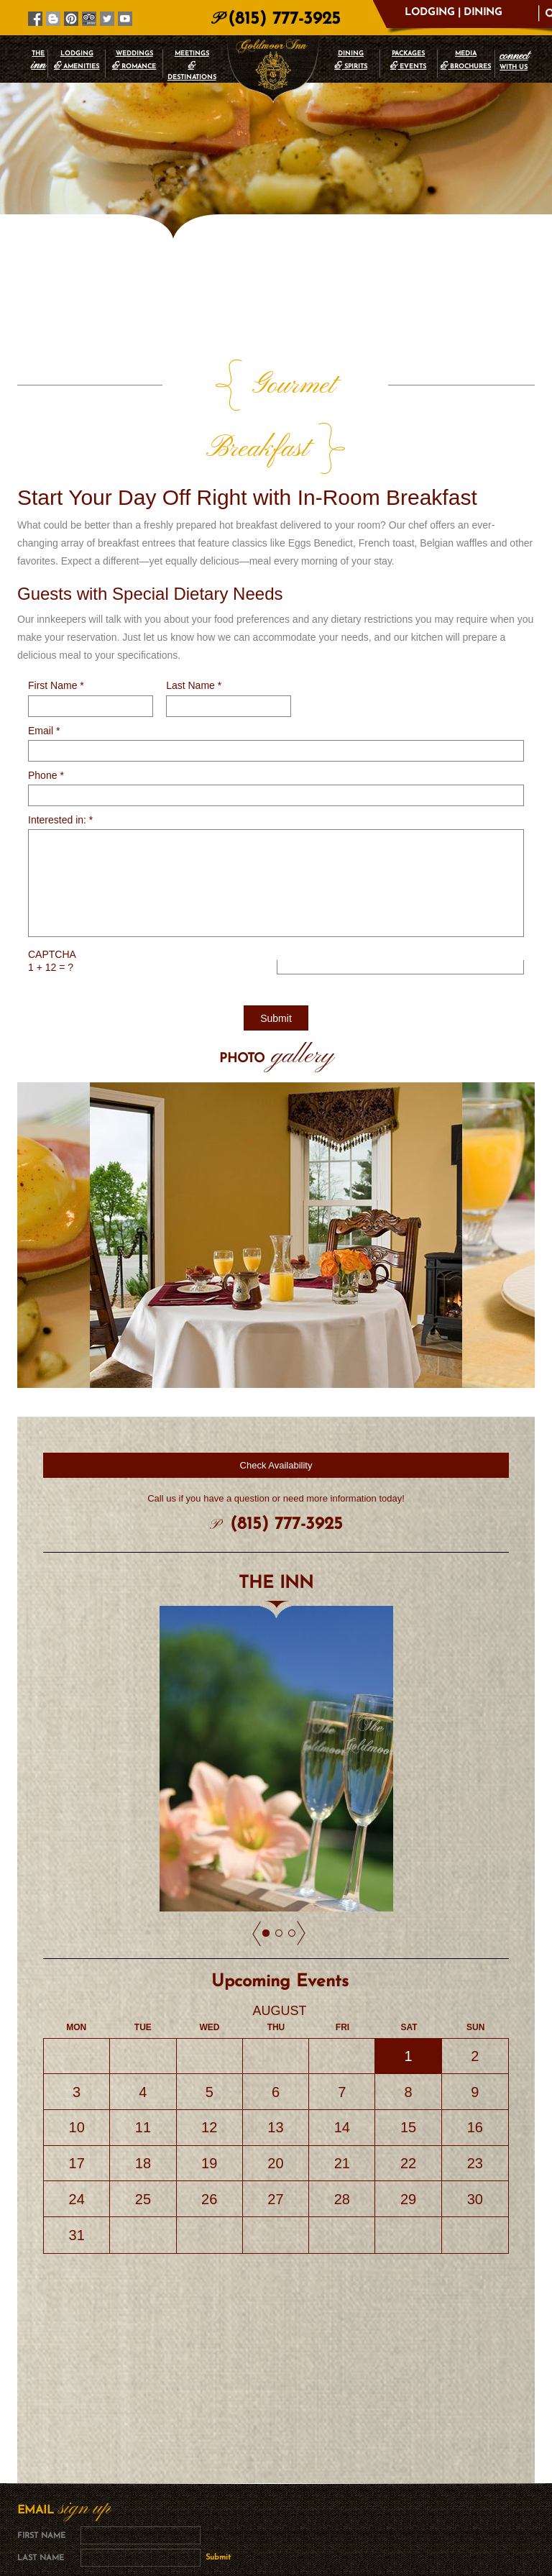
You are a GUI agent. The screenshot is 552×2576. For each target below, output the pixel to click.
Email (44, 667)
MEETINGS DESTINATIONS (191, 65)
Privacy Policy (316, 2480)
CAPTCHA (52, 891)
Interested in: (60, 756)
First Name (56, 622)
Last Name (193, 622)
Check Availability (276, 1402)
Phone (46, 712)
